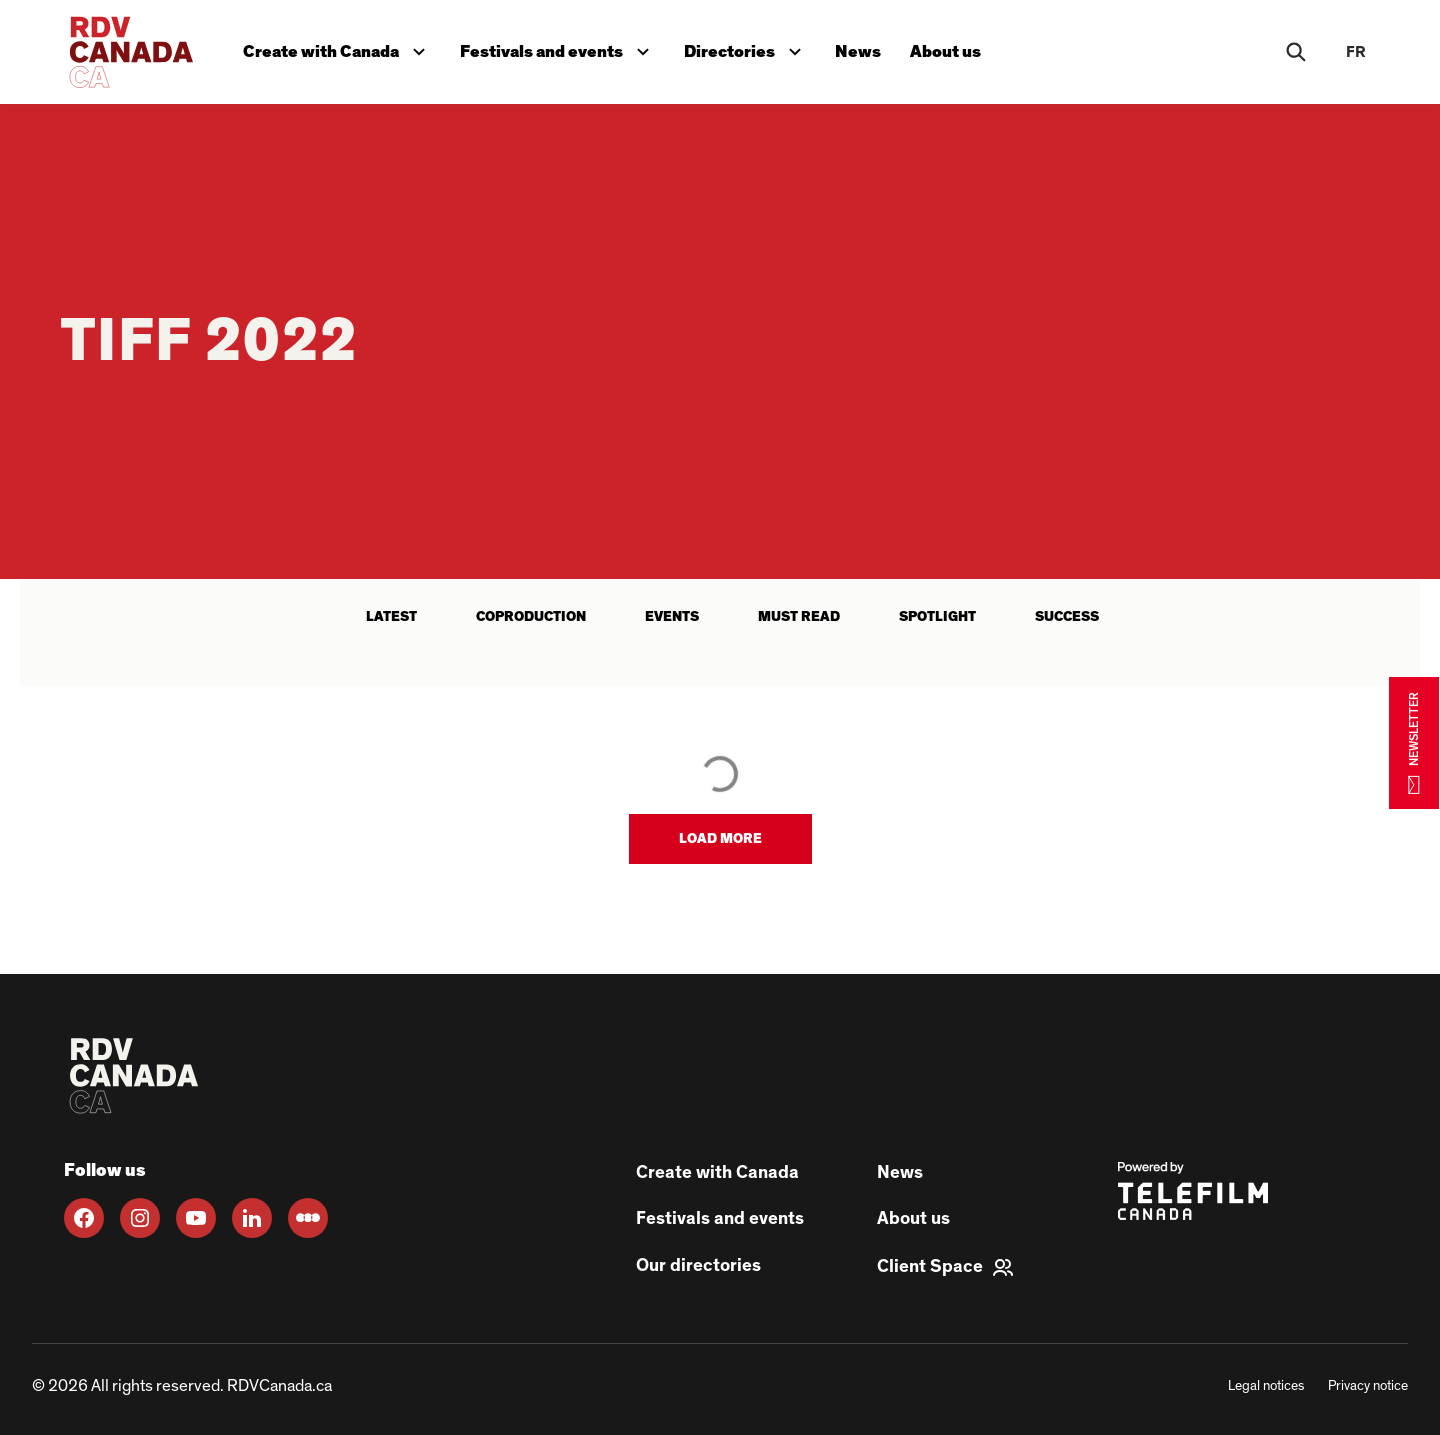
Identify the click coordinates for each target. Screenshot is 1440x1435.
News (870, 48)
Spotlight (937, 617)
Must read (799, 617)
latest (391, 617)
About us (960, 48)
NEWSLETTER (1414, 742)
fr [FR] (1356, 52)
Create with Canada (340, 46)
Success (1067, 617)
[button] (720, 839)
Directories (755, 46)
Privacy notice (1368, 1386)
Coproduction (531, 617)
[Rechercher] (1296, 52)
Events (672, 617)
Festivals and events (564, 46)
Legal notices (1266, 1386)
